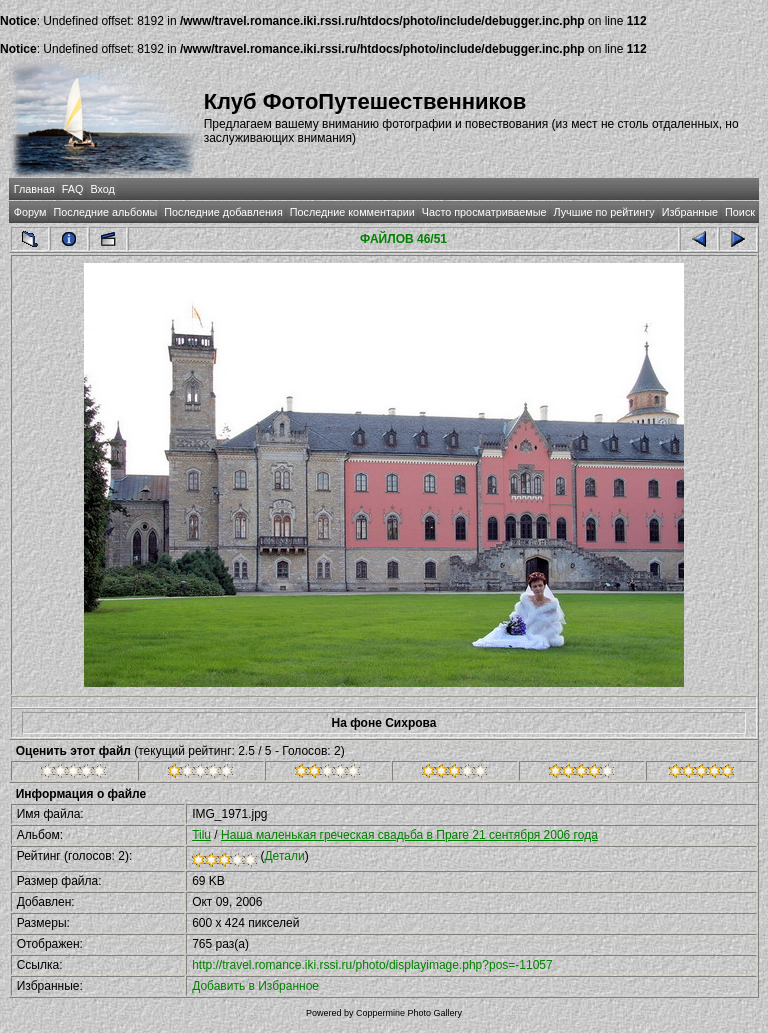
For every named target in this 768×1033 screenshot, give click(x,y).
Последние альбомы (105, 212)
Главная (34, 189)
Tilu (201, 835)
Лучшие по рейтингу (604, 212)
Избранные (690, 212)
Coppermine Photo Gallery (409, 1013)
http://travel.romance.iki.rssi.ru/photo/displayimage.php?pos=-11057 (372, 965)
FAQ (73, 189)
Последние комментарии (352, 212)
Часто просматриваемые (484, 212)
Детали (284, 856)
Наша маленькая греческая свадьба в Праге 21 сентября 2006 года (409, 835)
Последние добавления (223, 212)
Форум (30, 212)
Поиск (740, 212)
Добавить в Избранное (255, 986)
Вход (102, 189)
